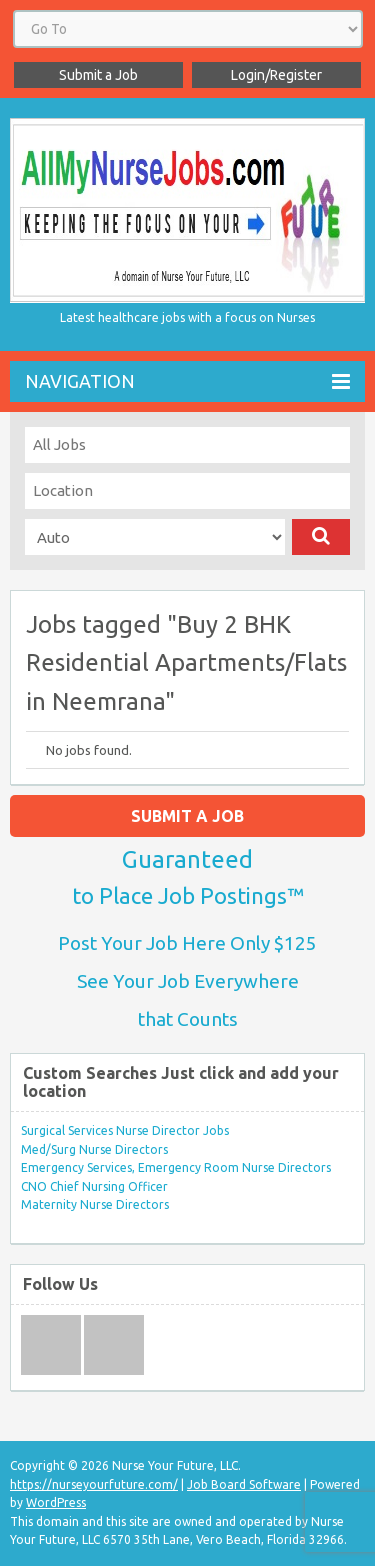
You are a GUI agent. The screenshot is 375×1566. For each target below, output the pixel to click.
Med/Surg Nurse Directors (94, 1149)
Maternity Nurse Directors (95, 1204)
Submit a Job (98, 75)
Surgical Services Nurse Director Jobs (125, 1130)
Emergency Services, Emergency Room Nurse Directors (176, 1167)
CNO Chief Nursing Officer (94, 1186)
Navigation (187, 381)
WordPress (56, 1502)
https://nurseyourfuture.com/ (94, 1484)
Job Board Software (244, 1484)
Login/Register (276, 75)
